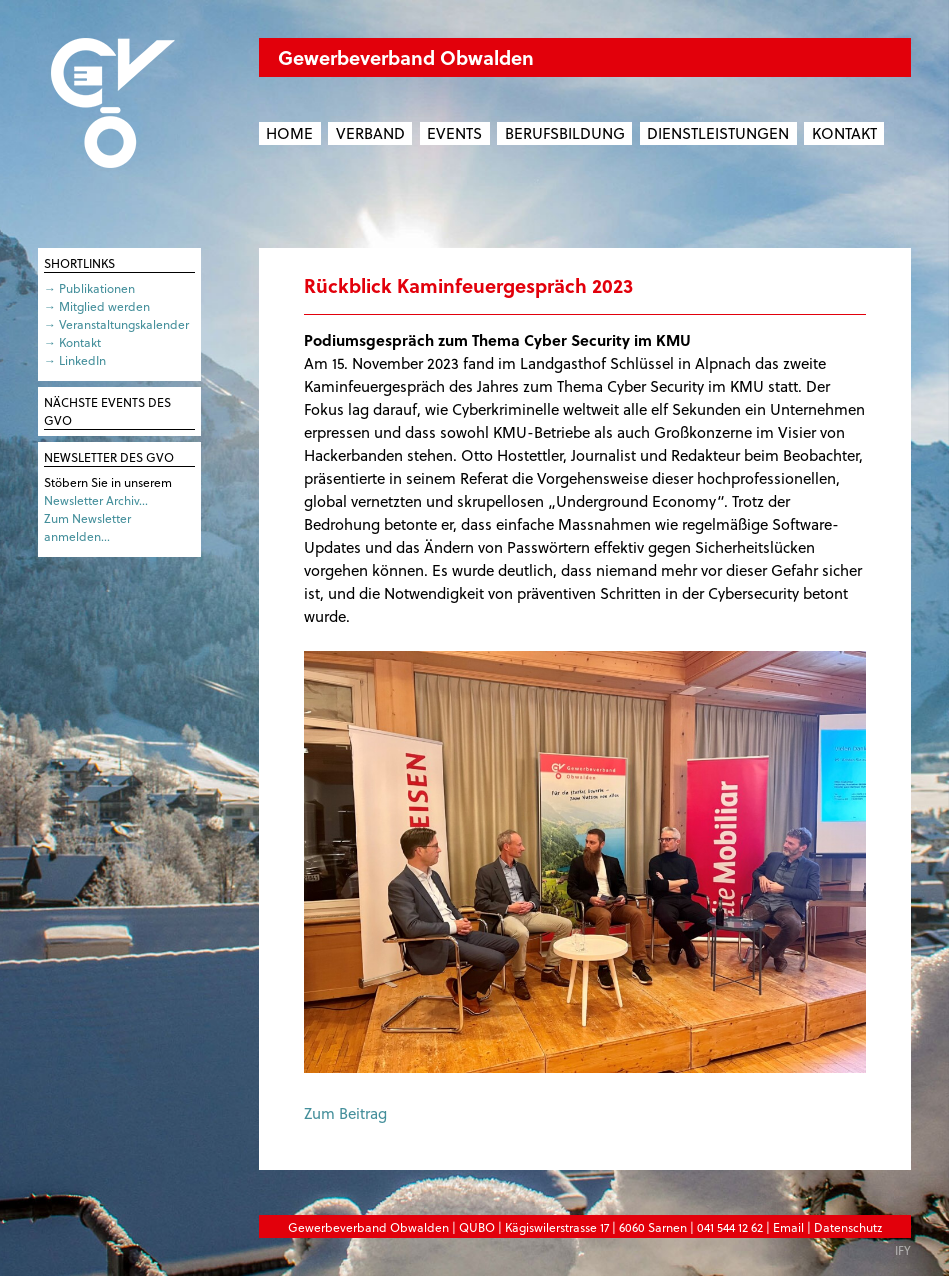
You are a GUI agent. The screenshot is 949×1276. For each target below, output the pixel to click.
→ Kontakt (72, 342)
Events (454, 133)
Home (289, 133)
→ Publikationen (89, 288)
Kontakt (844, 133)
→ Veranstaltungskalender (116, 324)
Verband (370, 133)
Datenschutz (848, 1227)
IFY (903, 1250)
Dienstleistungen (718, 133)
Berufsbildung (565, 133)
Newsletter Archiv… (96, 500)
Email (788, 1227)
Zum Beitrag (345, 1113)
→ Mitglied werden (97, 306)
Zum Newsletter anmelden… (87, 527)
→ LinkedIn (75, 360)
